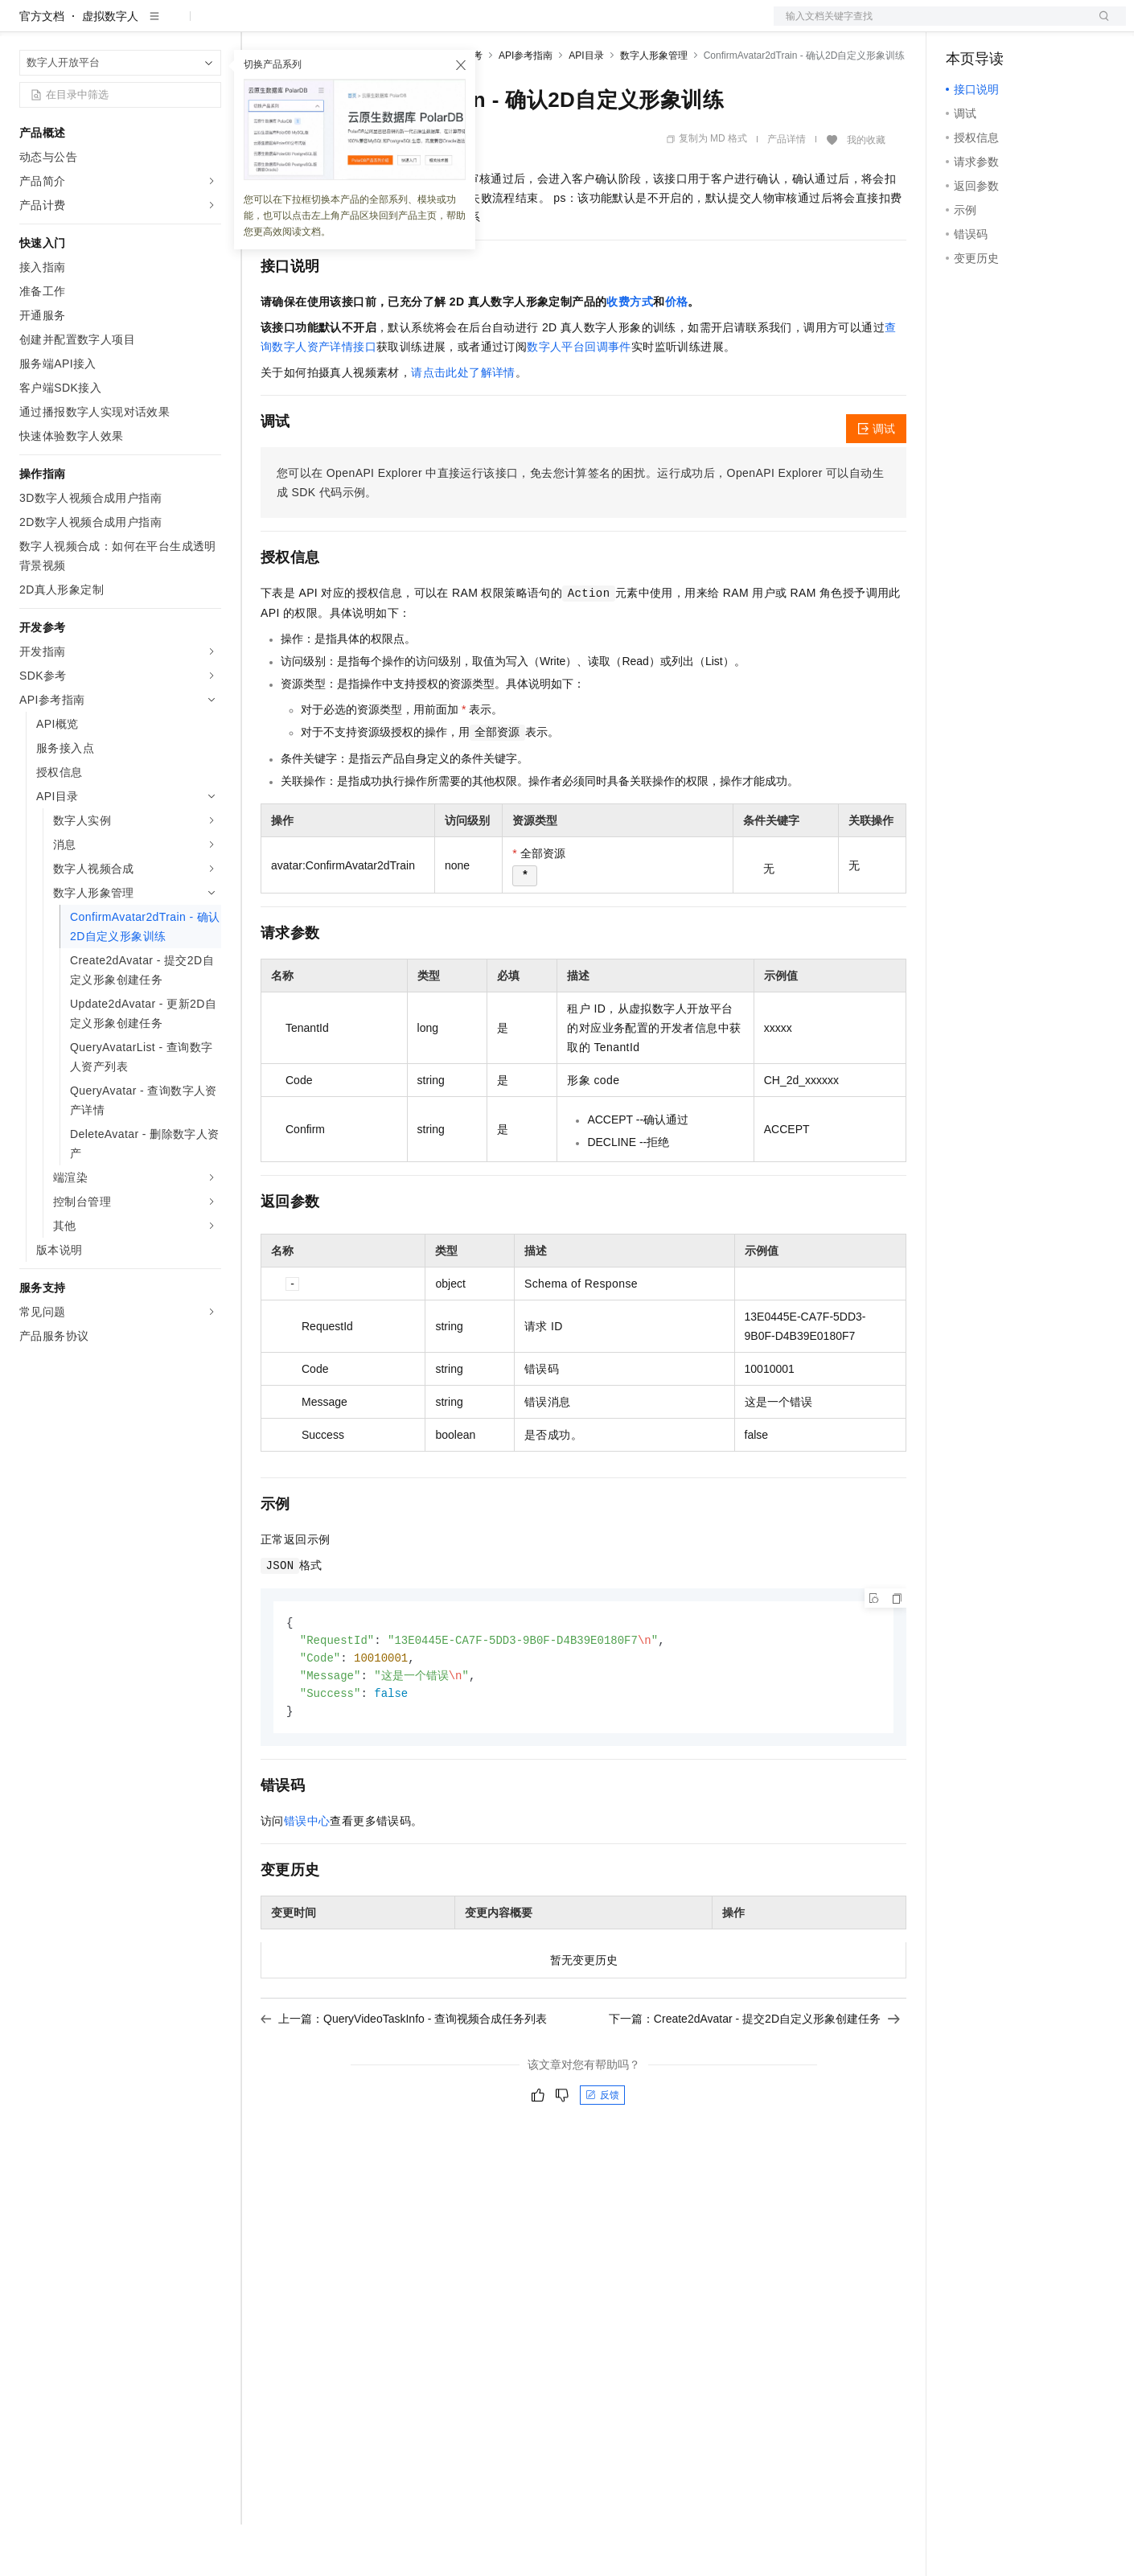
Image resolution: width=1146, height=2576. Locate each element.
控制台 (1002, 25)
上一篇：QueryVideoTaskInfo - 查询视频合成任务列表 (404, 2075)
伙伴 (436, 25)
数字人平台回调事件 (579, 398)
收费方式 (629, 353)
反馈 (602, 2151)
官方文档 (41, 67)
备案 (963, 25)
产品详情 (786, 190)
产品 (209, 25)
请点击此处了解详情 (463, 423)
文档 (929, 25)
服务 (474, 25)
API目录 (586, 107)
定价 (347, 25)
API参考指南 (525, 107)
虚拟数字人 (110, 67)
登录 (1099, 25)
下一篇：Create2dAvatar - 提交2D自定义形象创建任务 (754, 2075)
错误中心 (307, 1877)
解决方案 (258, 25)
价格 (676, 353)
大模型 (165, 25)
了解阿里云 (530, 25)
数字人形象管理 (654, 107)
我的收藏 (866, 191)
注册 (1040, 25)
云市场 (392, 25)
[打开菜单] (25, 25)
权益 (309, 25)
